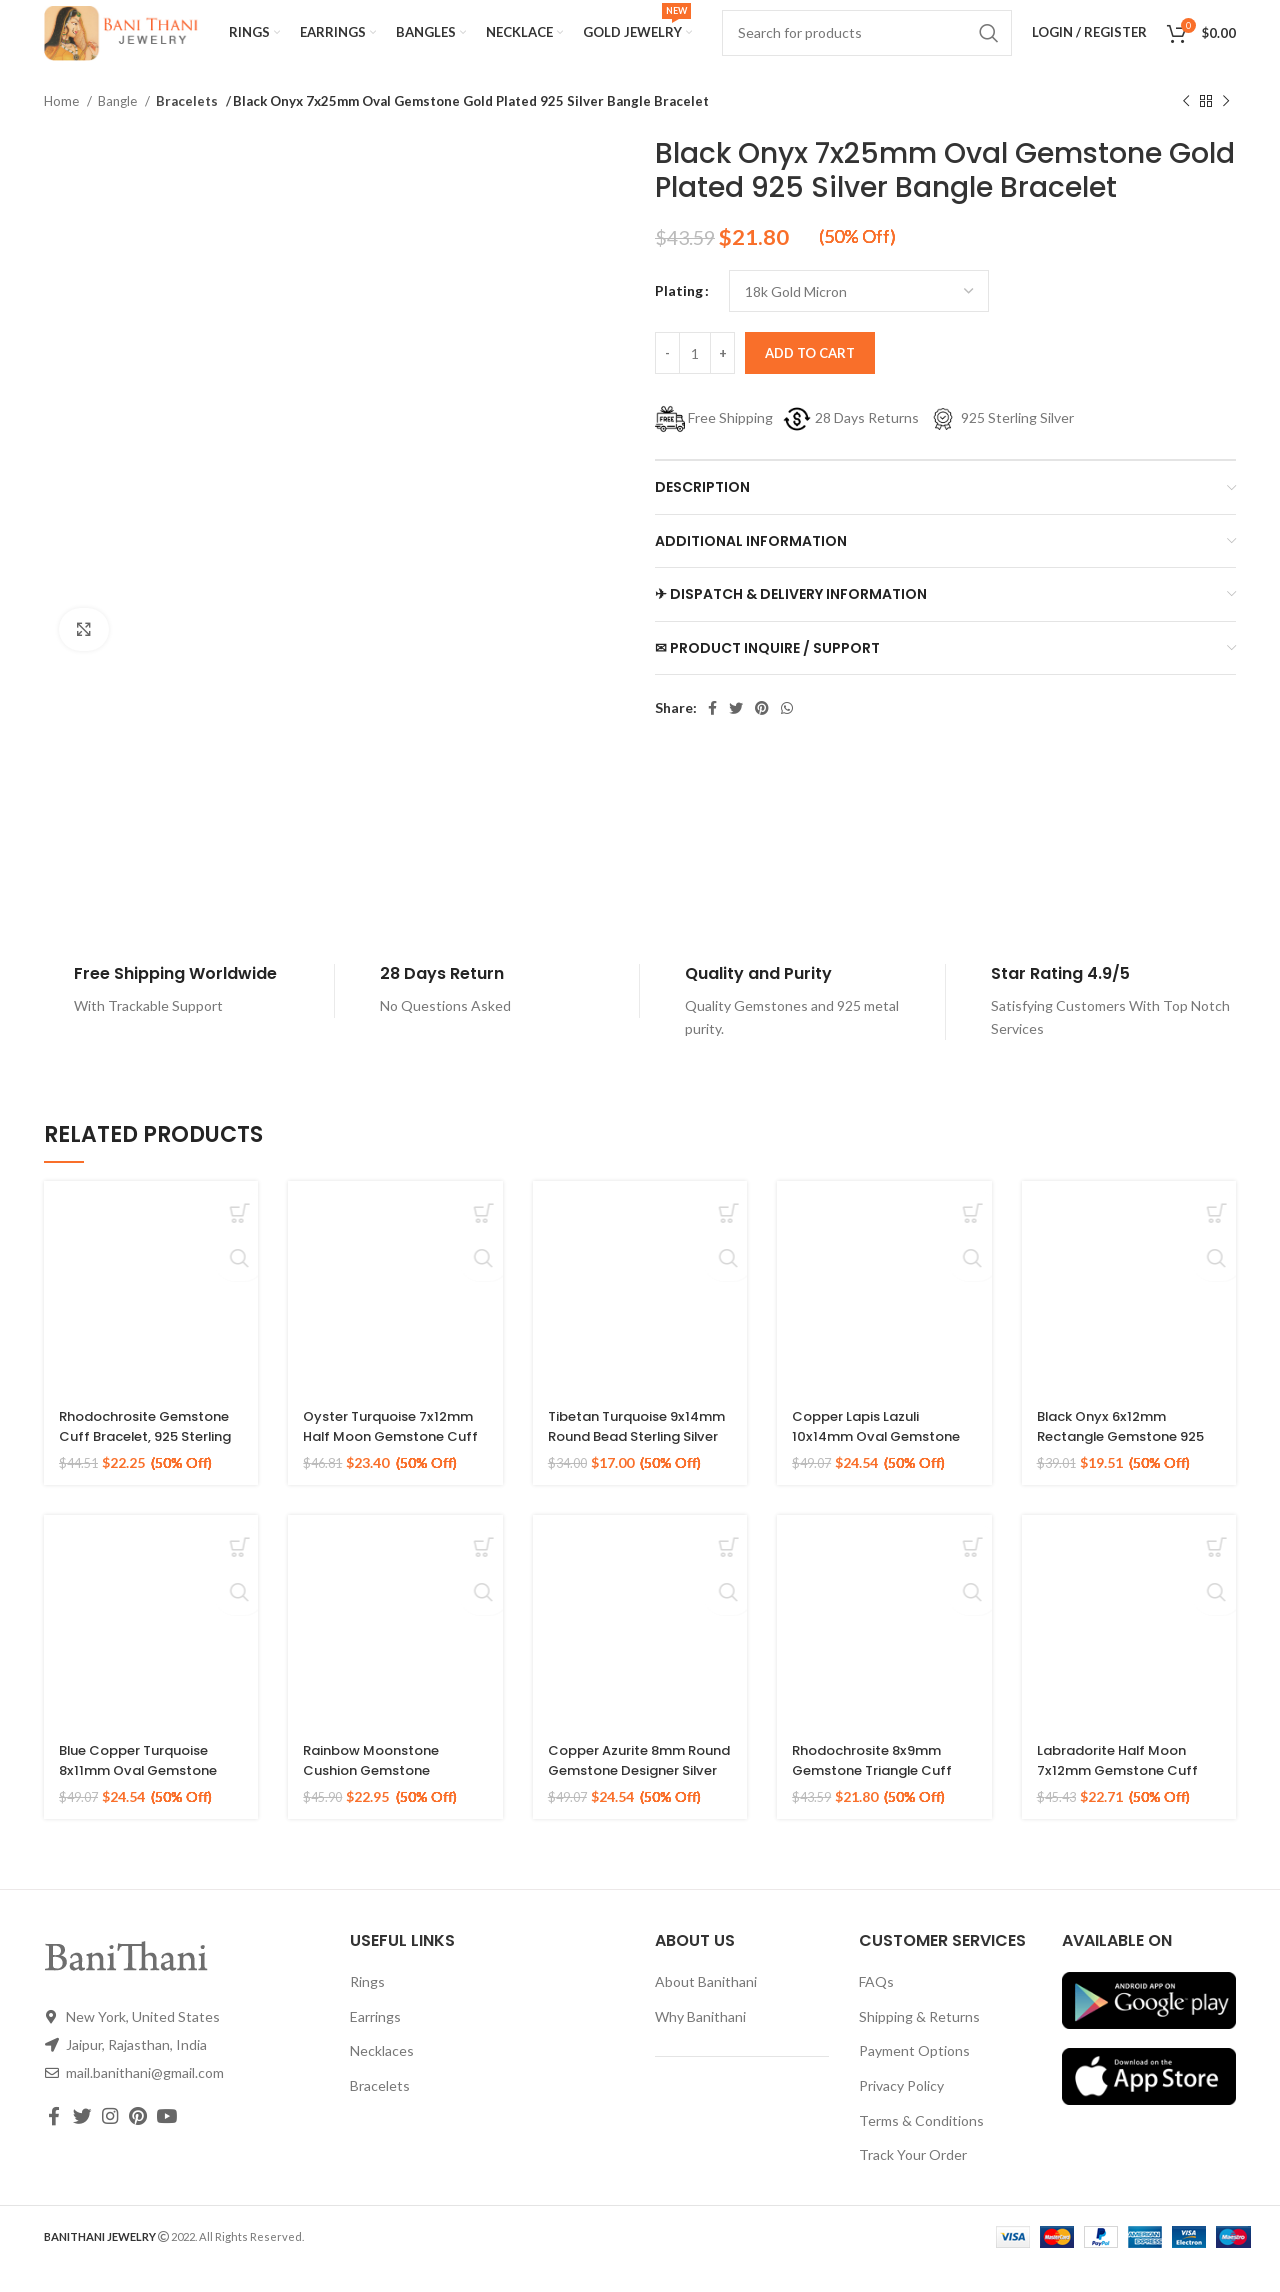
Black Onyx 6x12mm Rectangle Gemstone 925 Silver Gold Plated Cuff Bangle (1117, 1469)
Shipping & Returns (919, 2040)
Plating (679, 314)
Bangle (119, 125)
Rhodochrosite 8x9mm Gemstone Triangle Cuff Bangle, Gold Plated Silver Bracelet (880, 1803)
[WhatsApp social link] (787, 732)
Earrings (375, 2040)
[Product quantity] (695, 377)
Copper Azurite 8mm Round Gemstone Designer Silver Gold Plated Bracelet (623, 1803)
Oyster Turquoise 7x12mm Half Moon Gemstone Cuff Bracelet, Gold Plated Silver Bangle (395, 1469)
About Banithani (706, 2005)
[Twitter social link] (736, 732)
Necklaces (382, 2074)
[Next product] (1226, 126)
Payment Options (914, 2074)
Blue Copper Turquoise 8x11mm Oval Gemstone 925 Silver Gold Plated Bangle (145, 1803)
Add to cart (810, 377)
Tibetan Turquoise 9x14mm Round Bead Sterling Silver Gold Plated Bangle (624, 1469)
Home (63, 125)
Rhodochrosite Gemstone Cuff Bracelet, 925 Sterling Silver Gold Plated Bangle (150, 1469)
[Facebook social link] (712, 732)
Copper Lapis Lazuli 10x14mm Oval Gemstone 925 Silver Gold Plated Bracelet (883, 1469)
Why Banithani (700, 2040)
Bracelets (185, 125)
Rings (367, 2005)
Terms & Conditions (921, 2144)
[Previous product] (1186, 126)
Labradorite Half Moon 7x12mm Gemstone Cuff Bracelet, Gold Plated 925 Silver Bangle (1124, 1803)
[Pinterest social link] (762, 732)
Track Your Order (913, 2178)
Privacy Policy (901, 2109)
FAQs (876, 2005)
